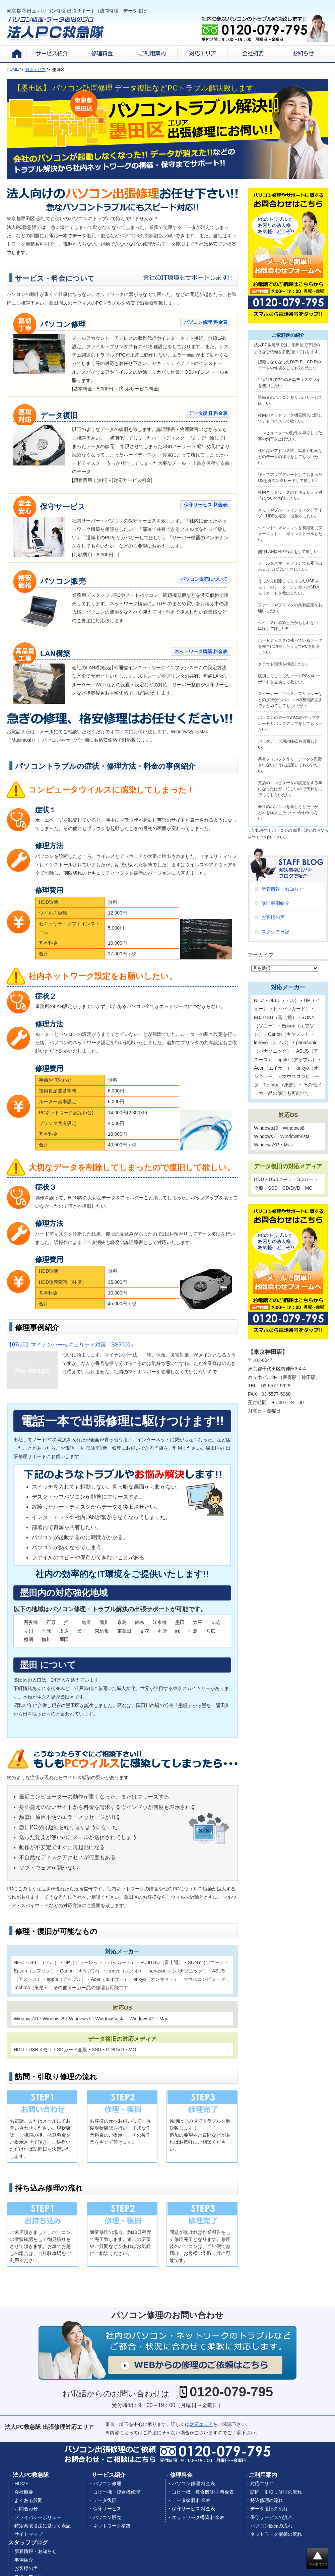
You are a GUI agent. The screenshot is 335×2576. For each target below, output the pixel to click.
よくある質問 (28, 2500)
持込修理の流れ (266, 2500)
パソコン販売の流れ (271, 2525)
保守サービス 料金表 (205, 504)
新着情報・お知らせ (282, 889)
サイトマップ (28, 2534)
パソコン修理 (107, 2483)
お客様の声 (273, 917)
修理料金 (181, 2475)
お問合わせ (26, 2508)
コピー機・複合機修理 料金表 (203, 2492)
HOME (21, 2483)
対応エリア (201, 2424)
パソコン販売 (107, 2517)
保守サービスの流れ (271, 2517)
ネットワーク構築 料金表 (201, 651)
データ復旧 (105, 2500)
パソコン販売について (204, 579)
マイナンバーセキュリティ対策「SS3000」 (71, 1344)
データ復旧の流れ (269, 2508)
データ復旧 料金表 (208, 413)
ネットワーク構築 (112, 2525)
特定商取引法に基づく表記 (42, 2525)
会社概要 (23, 2492)
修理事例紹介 (275, 903)
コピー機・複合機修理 (116, 2492)
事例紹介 (23, 2560)
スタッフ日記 (275, 931)
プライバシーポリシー (37, 2517)
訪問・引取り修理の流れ (276, 2492)
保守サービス (107, 2508)
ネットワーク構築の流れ (276, 2534)
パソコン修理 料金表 (205, 322)
